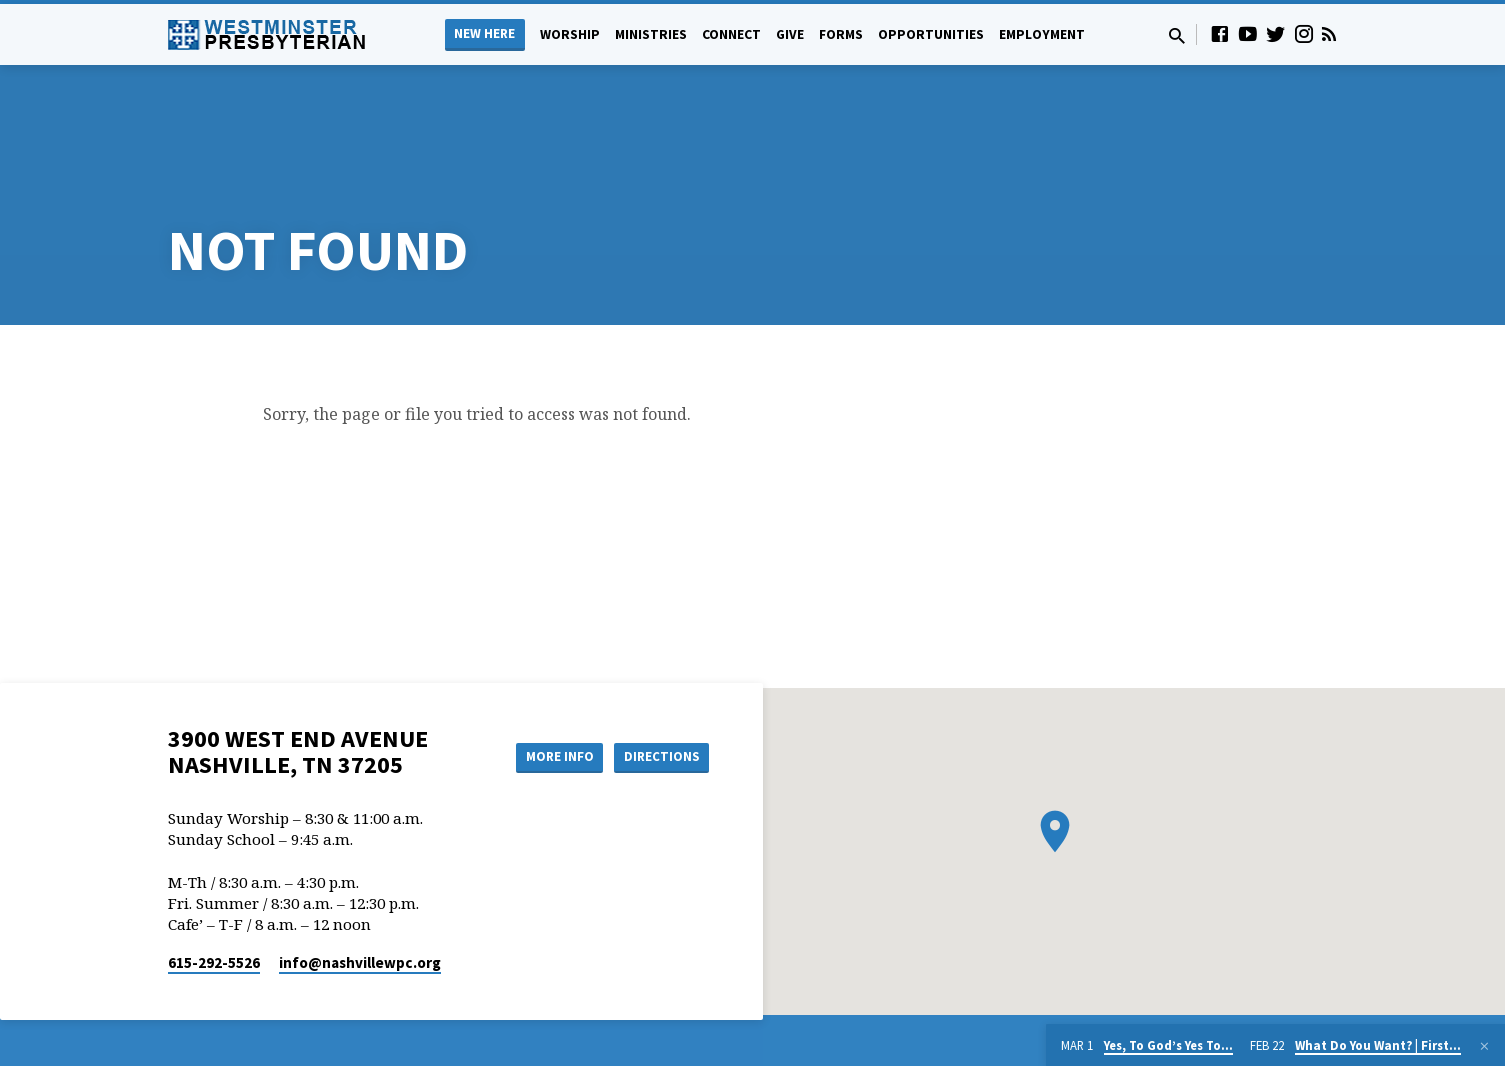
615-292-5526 (214, 887)
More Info (546, 681)
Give (790, 34)
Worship (570, 34)
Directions (658, 681)
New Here (484, 33)
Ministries (651, 34)
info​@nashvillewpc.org (360, 887)
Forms (841, 34)
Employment (1042, 34)
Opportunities (931, 34)
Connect (731, 34)
